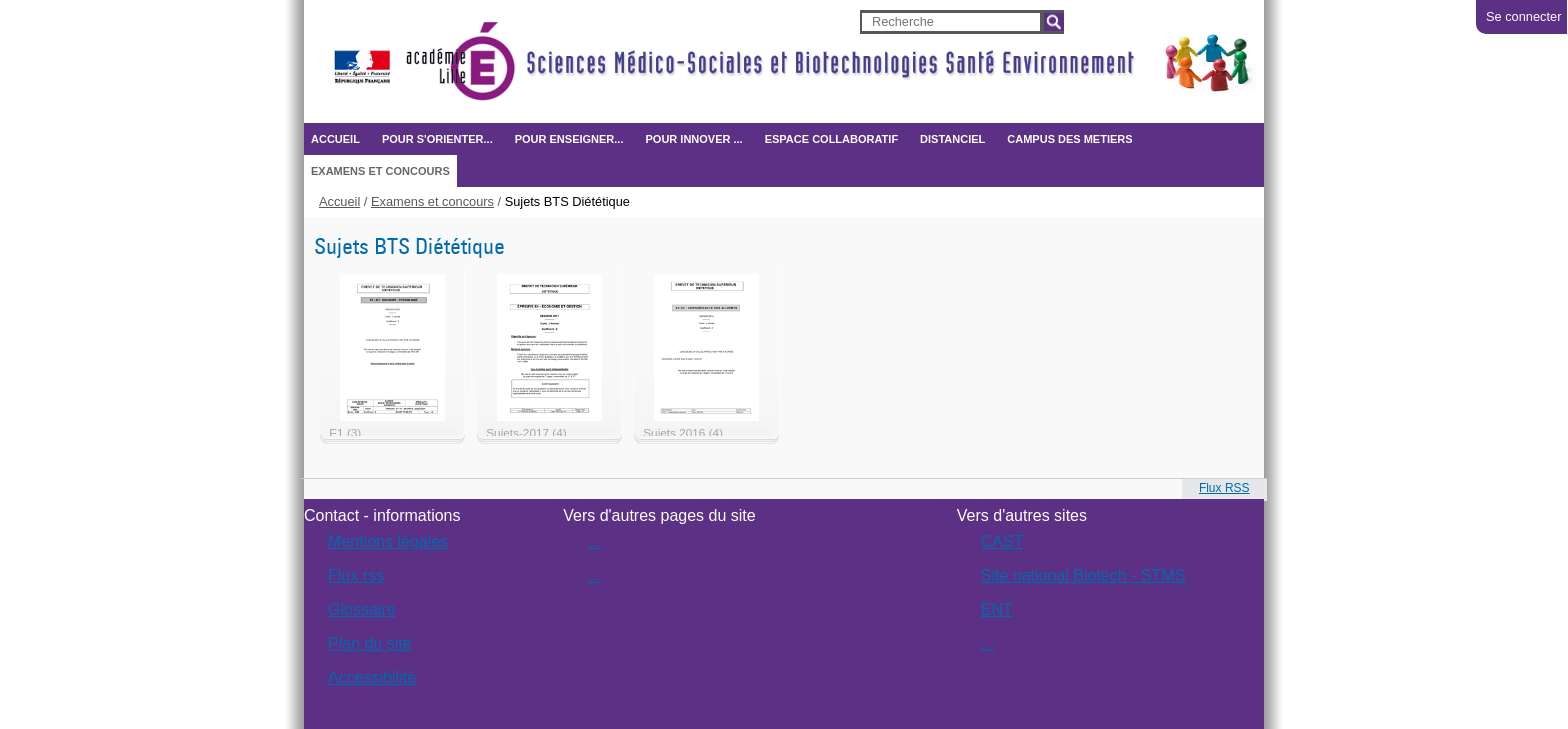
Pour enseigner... (569, 139)
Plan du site (370, 643)
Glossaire (362, 609)
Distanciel (952, 139)
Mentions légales (388, 541)
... (593, 541)
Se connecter (1523, 16)
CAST (1002, 541)
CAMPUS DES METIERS (1069, 139)
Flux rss (356, 575)
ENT (997, 609)
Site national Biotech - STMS (1083, 575)
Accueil (335, 139)
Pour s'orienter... (437, 139)
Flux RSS (1224, 488)
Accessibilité (372, 677)
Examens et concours (380, 171)
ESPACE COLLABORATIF (831, 139)
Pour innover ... (693, 139)
